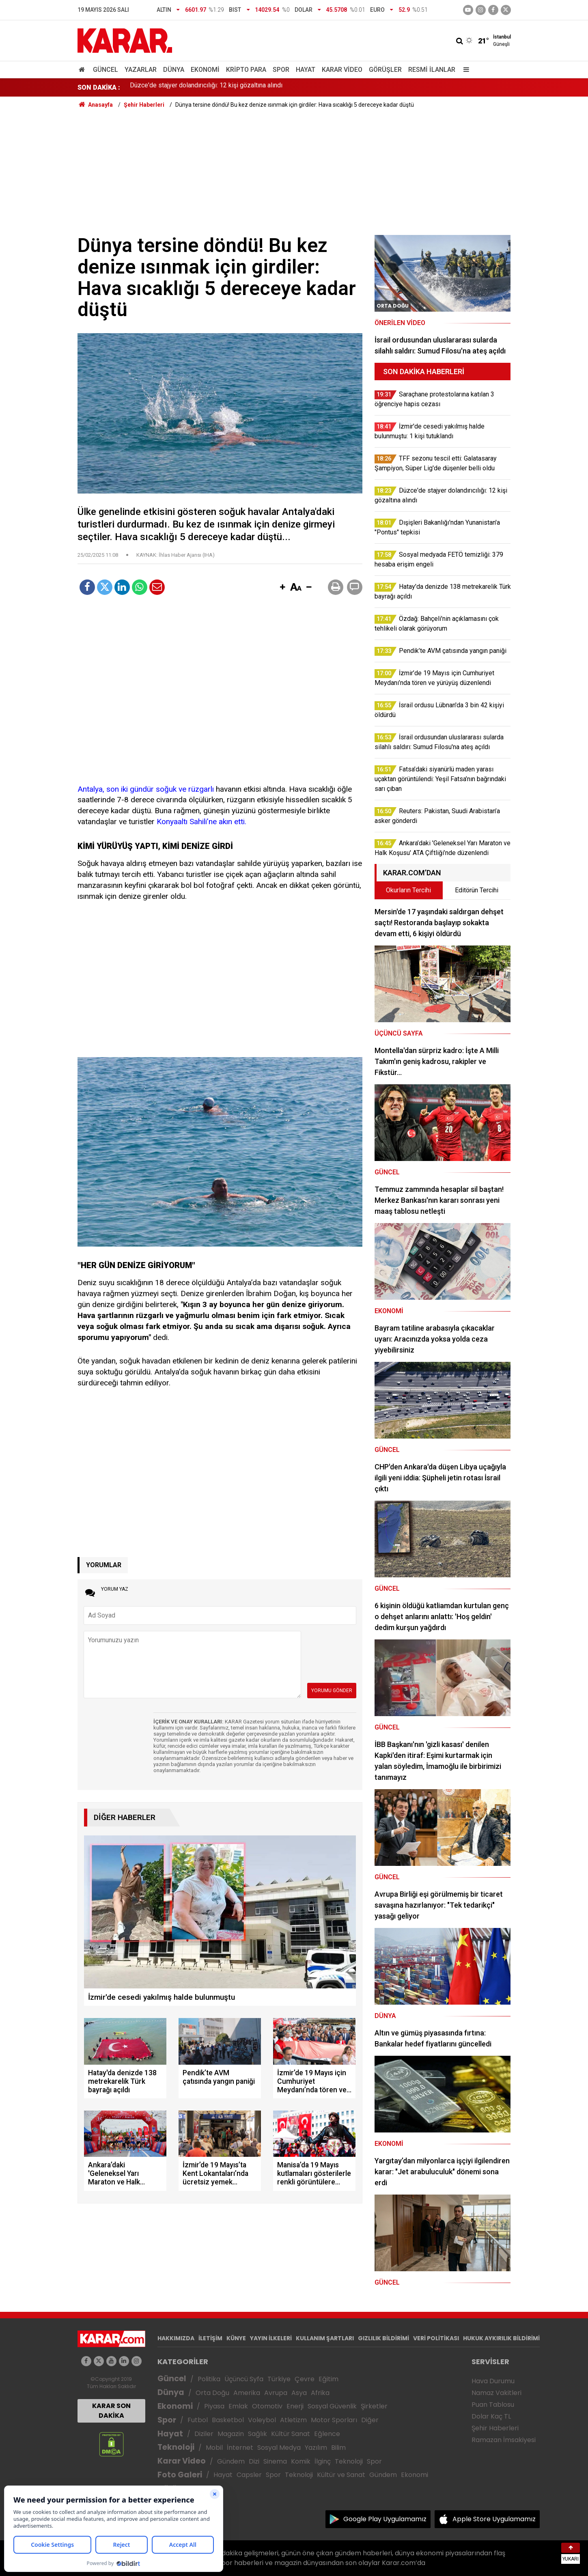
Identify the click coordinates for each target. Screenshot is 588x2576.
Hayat (305, 69)
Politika (209, 2379)
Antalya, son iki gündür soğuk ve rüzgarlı (146, 789)
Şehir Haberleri (495, 2428)
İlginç (322, 2461)
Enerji (295, 2406)
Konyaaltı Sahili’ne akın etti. (201, 821)
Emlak (238, 2406)
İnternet (240, 2447)
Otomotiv (267, 2406)
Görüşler (385, 69)
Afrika (320, 2392)
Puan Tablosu (493, 2404)
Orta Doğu (212, 2392)
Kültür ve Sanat (341, 2474)
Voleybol (262, 2420)
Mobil (214, 2447)
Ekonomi (205, 69)
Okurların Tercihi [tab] (408, 890)
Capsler (249, 2474)
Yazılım (316, 2447)
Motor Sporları (334, 2420)
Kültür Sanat (290, 2433)
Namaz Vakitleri (496, 2392)
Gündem (231, 2461)
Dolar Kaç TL (491, 2416)
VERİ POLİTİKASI (436, 2338)
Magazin (231, 2433)
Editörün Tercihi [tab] (476, 890)
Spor (281, 69)
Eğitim (328, 2379)
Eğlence (327, 2433)
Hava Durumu (493, 2381)
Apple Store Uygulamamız (494, 2519)
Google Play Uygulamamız (384, 2519)
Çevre (304, 2379)
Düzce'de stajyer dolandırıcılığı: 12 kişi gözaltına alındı (206, 87)
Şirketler (374, 2406)
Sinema (275, 2461)
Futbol (197, 2420)
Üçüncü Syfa (243, 2379)
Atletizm (293, 2420)
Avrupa (275, 2392)
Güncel (105, 69)
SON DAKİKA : (99, 87)
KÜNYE (236, 2338)
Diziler (203, 2433)
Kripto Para (246, 69)
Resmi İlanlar (431, 69)
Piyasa (214, 2406)
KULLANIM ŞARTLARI (325, 2338)
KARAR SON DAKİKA (111, 2410)
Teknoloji (175, 2447)
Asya (299, 2392)
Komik (300, 2461)
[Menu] (465, 69)
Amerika (246, 2392)
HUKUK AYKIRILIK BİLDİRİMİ (501, 2338)
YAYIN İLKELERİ (271, 2338)
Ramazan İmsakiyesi (504, 2440)
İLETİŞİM (210, 2338)
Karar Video (342, 69)
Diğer (370, 2420)
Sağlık (257, 2433)
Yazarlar (141, 69)
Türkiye (279, 2379)
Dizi (254, 2461)
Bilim (338, 2447)
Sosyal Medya (279, 2447)
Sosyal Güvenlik (332, 2406)
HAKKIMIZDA (175, 2338)
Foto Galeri (179, 2474)
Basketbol (228, 2420)
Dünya (173, 69)
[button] (282, 587)
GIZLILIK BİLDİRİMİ (383, 2338)
